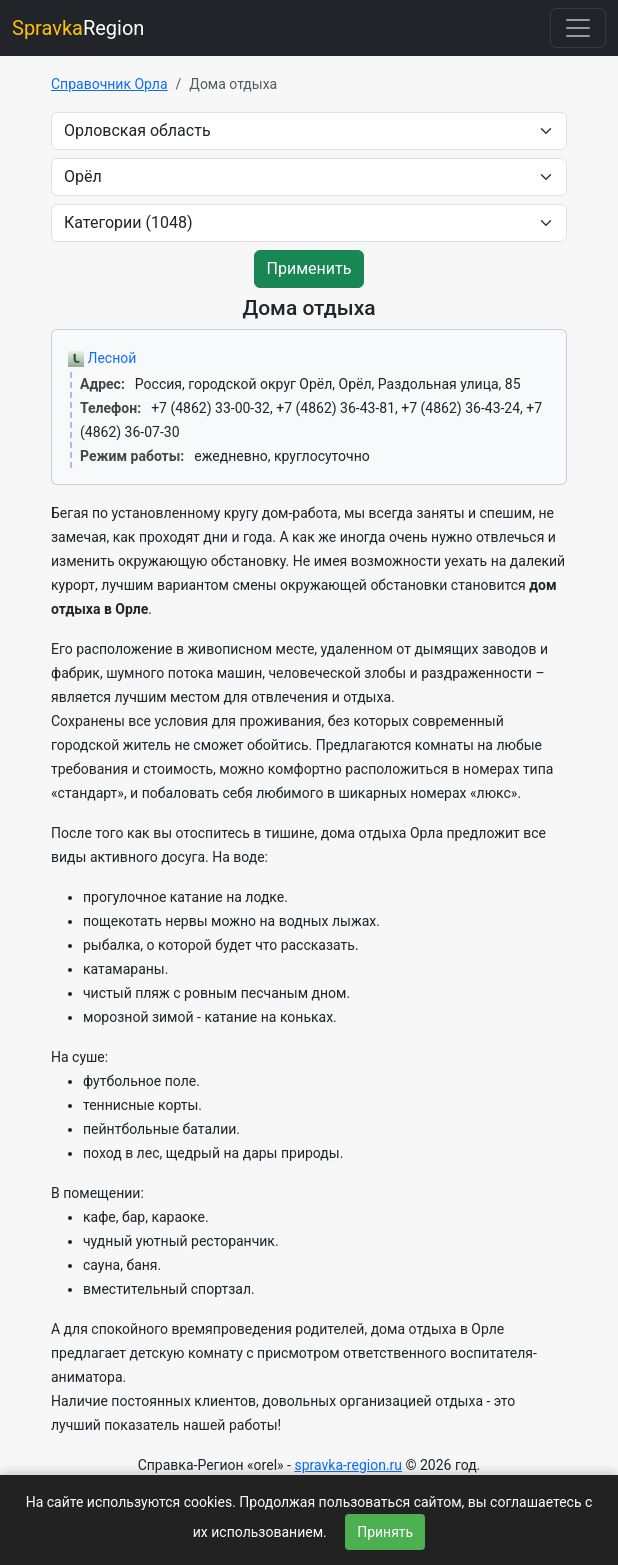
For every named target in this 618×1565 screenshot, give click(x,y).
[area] (309, 131)
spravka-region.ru (348, 1465)
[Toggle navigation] (578, 28)
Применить (309, 268)
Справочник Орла (109, 84)
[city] (309, 177)
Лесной (102, 358)
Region (78, 28)
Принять (385, 1532)
